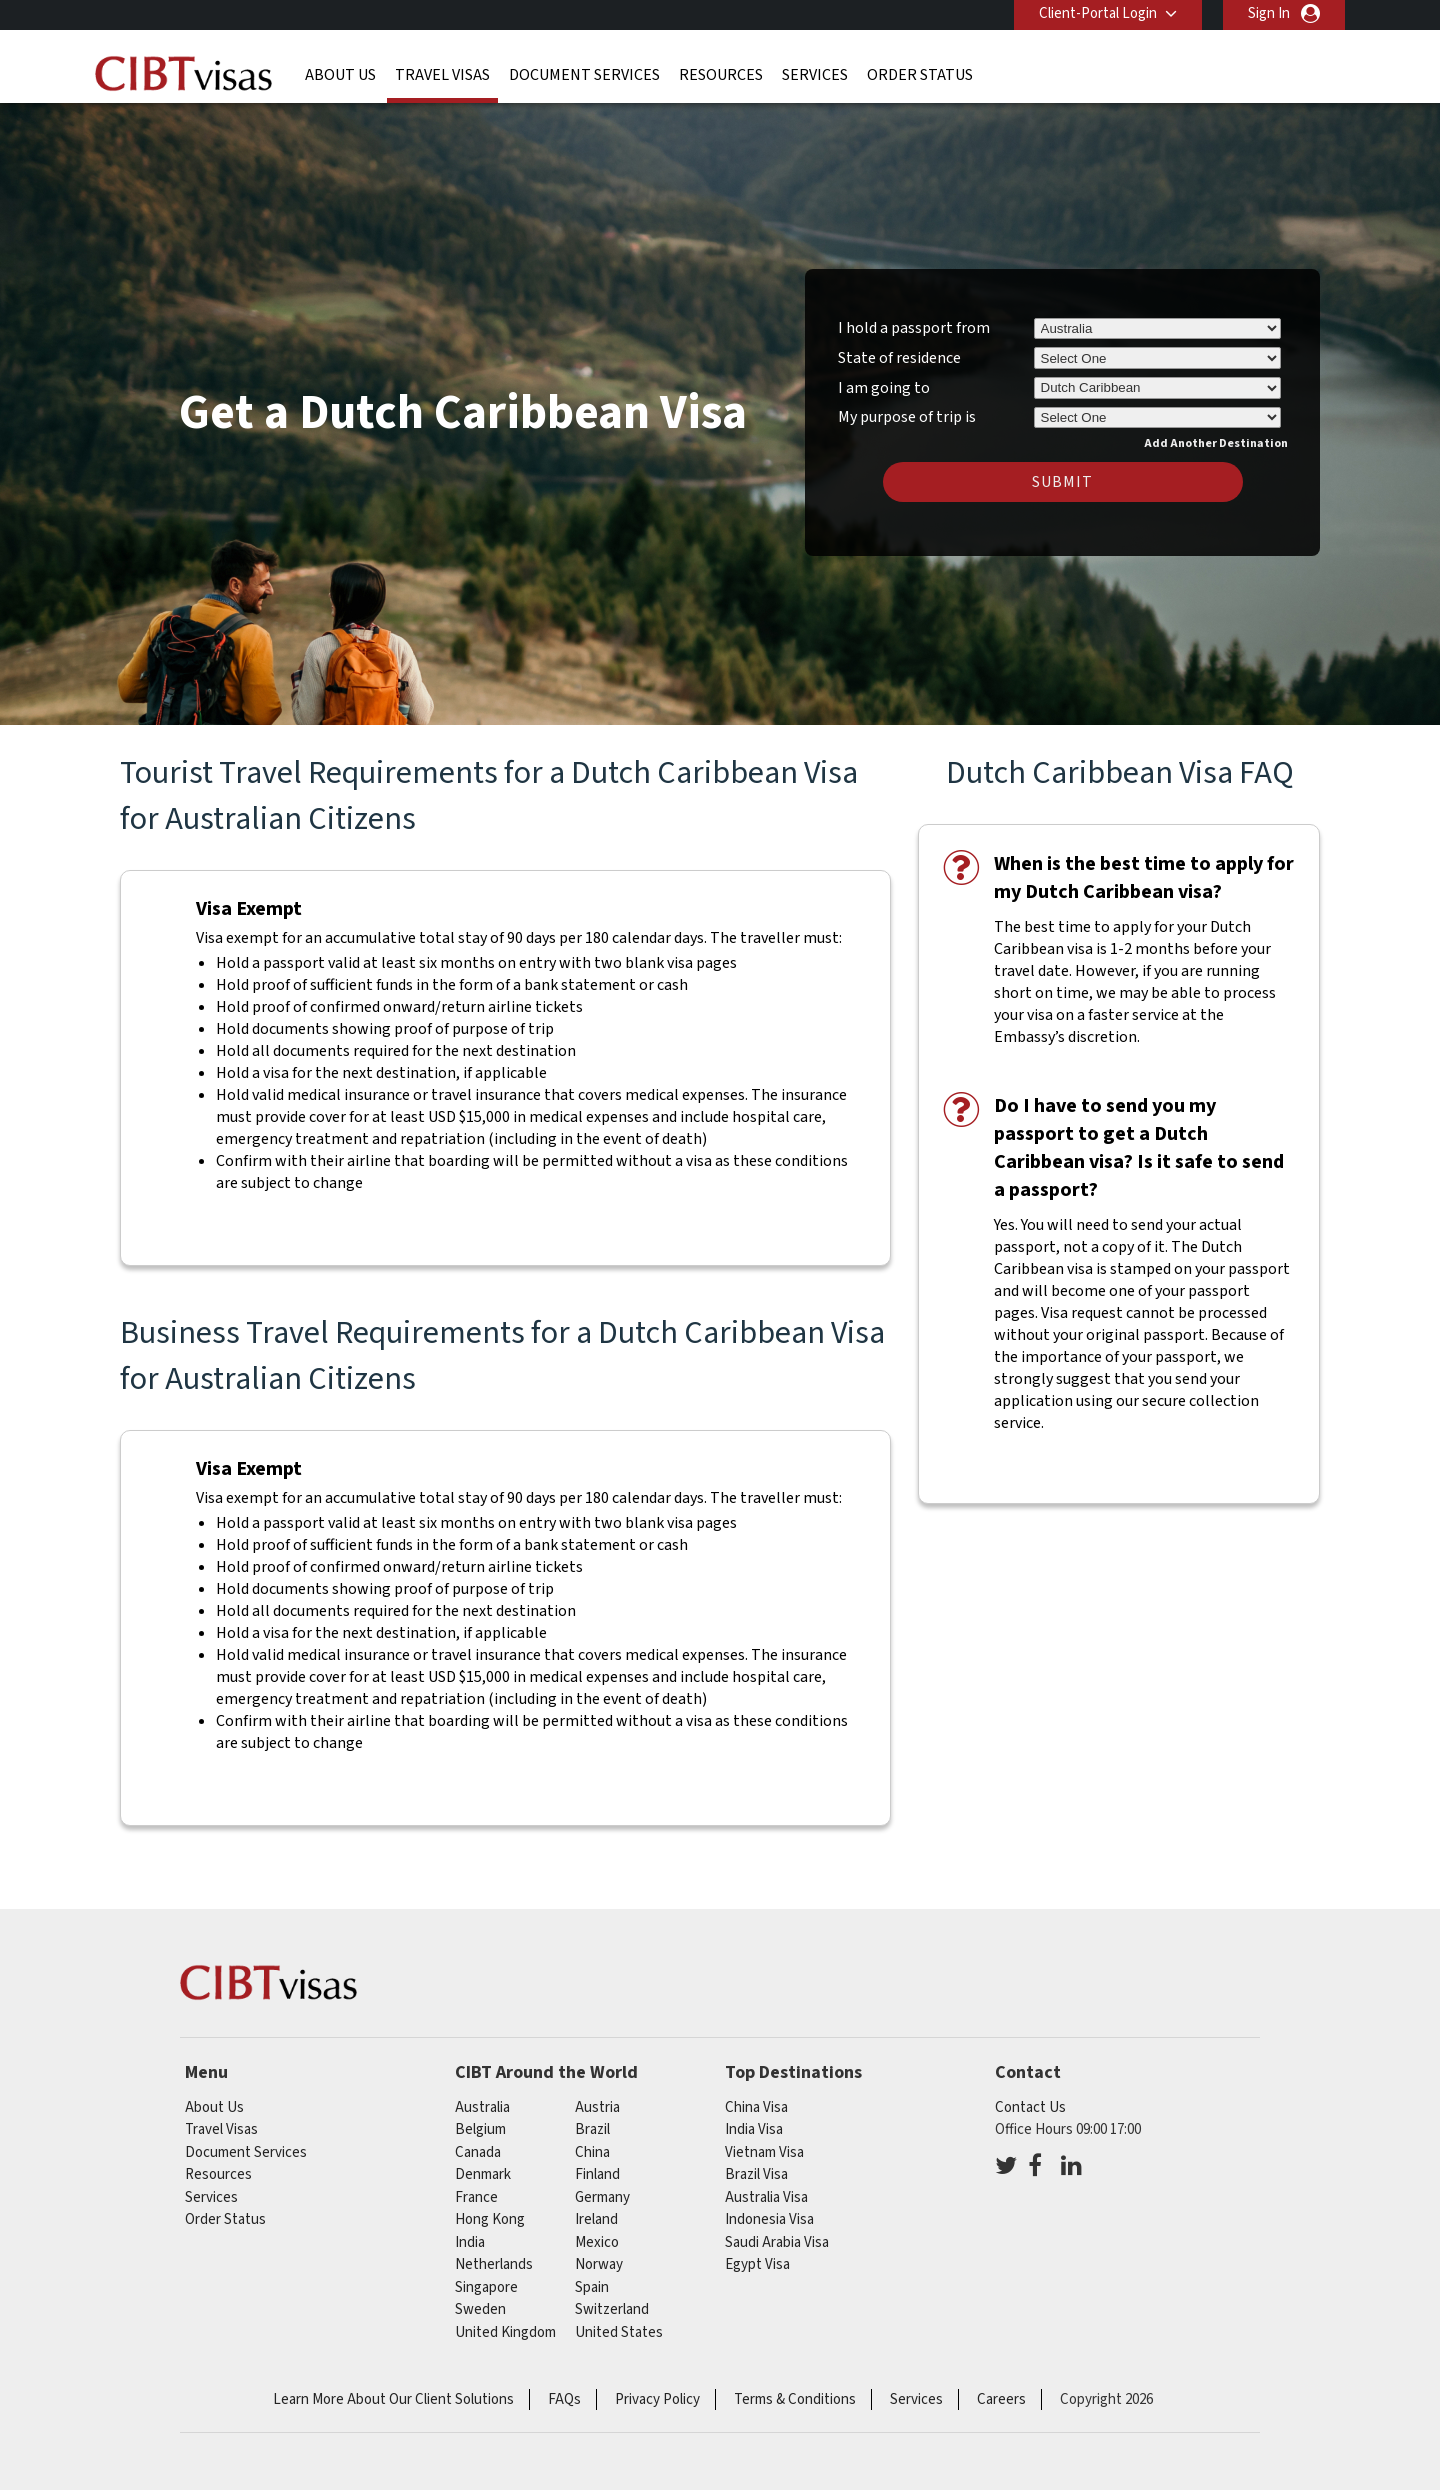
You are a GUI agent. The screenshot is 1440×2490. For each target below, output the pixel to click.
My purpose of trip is (907, 414)
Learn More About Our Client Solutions (393, 2399)
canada (478, 2152)
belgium (480, 2129)
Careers (1001, 2399)
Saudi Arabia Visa (777, 2242)
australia (482, 2107)
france (476, 2197)
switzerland (612, 2309)
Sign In (1269, 13)
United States (619, 2332)
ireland (596, 2219)
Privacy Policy (657, 2399)
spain (592, 2287)
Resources (721, 75)
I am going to (884, 388)
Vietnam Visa (764, 2152)
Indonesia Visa (769, 2219)
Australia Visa (766, 2197)
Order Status (920, 75)
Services (815, 75)
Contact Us (1030, 2107)
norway (599, 2264)
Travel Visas (442, 75)
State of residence (899, 358)
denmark (483, 2174)
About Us (340, 75)
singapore (486, 2287)
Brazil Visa (756, 2174)
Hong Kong (490, 2219)
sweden (480, 2309)
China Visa (756, 2107)
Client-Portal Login (1098, 13)
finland (597, 2174)
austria (597, 2107)
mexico (597, 2242)
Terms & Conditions (795, 2399)
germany (602, 2197)
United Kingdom (505, 2332)
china (592, 2152)
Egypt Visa (757, 2264)
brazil (592, 2129)
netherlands (494, 2264)
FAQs (564, 2399)
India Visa (754, 2129)
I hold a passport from (914, 328)
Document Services (584, 75)
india (470, 2242)
